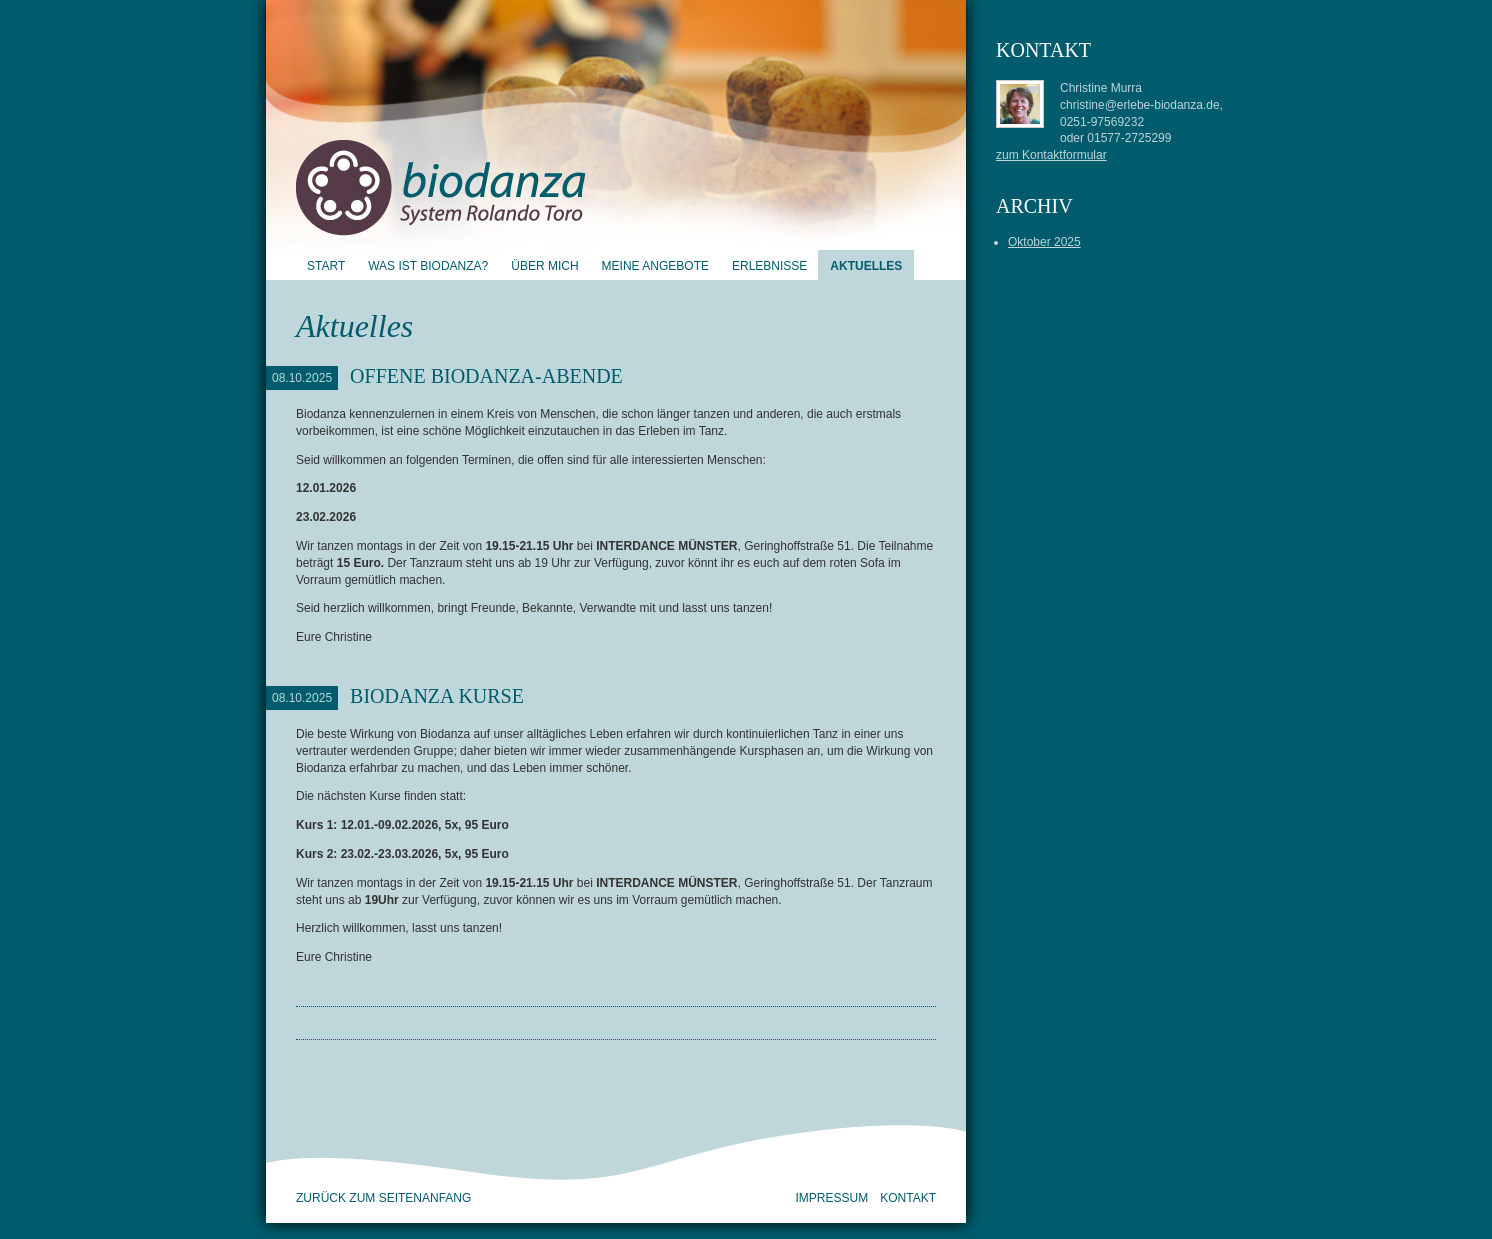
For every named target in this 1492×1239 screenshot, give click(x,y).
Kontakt (908, 1198)
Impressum (832, 1198)
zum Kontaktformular (1051, 155)
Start (326, 266)
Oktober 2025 (1044, 242)
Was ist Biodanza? (428, 266)
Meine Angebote (655, 266)
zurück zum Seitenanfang (383, 1198)
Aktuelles (866, 266)
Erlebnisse (769, 266)
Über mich (544, 266)
